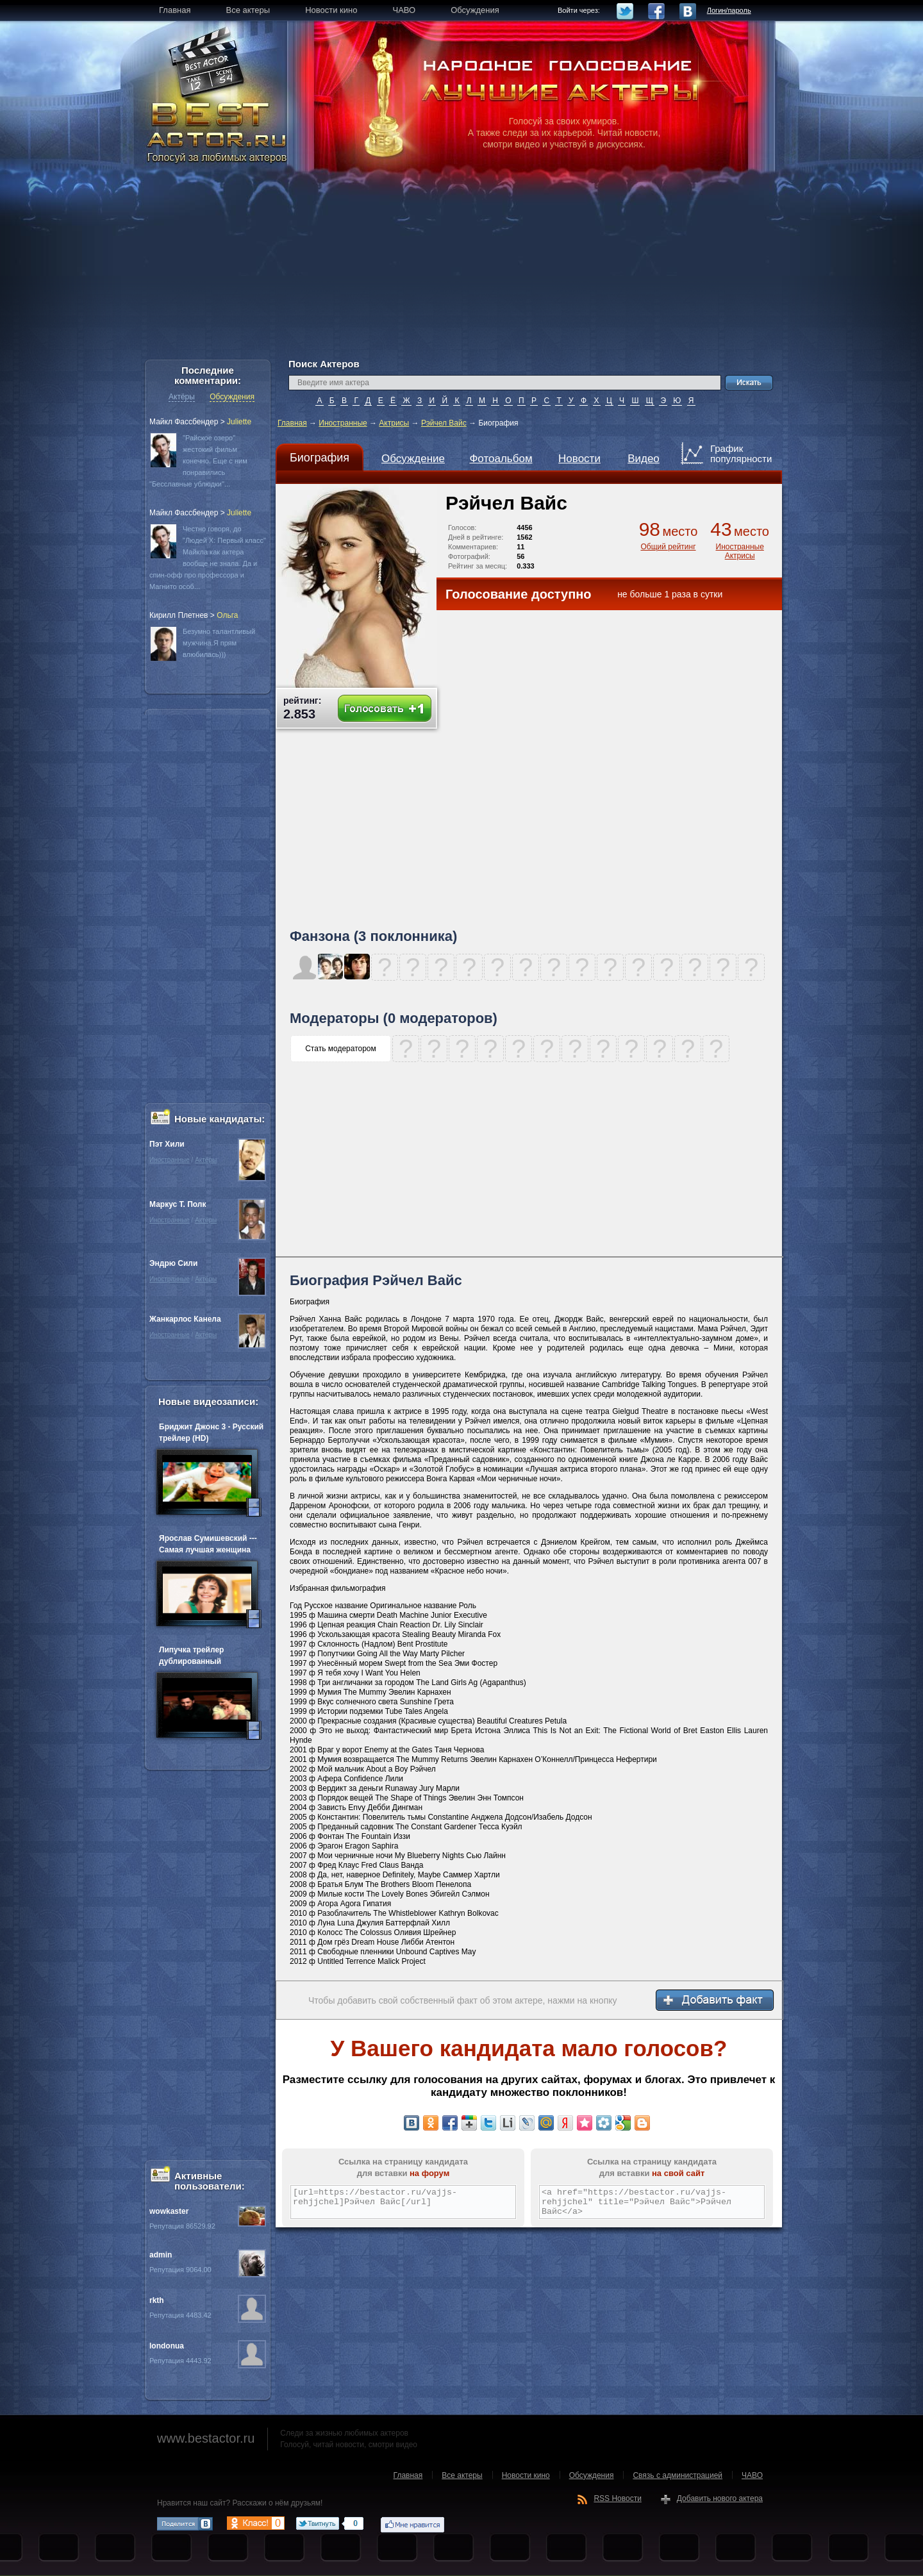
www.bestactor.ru (205, 2438)
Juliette (239, 421)
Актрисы (394, 423)
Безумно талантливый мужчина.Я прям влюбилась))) (219, 642)
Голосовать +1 (384, 708)
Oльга (227, 615)
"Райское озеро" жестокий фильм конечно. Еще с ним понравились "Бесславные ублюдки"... (198, 461)
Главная (292, 423)
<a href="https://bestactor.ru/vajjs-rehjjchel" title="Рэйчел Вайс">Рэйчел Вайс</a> (652, 2202)
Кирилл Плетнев (178, 615)
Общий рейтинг (667, 546)
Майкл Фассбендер (183, 421)
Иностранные (343, 423)
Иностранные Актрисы (740, 551)
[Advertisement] (461, 269)
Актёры (182, 396)
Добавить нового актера (720, 2498)
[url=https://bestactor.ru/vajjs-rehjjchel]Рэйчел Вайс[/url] (403, 2202)
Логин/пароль (729, 10)
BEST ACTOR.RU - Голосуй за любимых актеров (218, 131)
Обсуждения (232, 396)
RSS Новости (617, 2498)
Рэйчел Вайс (444, 423)
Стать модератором (340, 1048)
